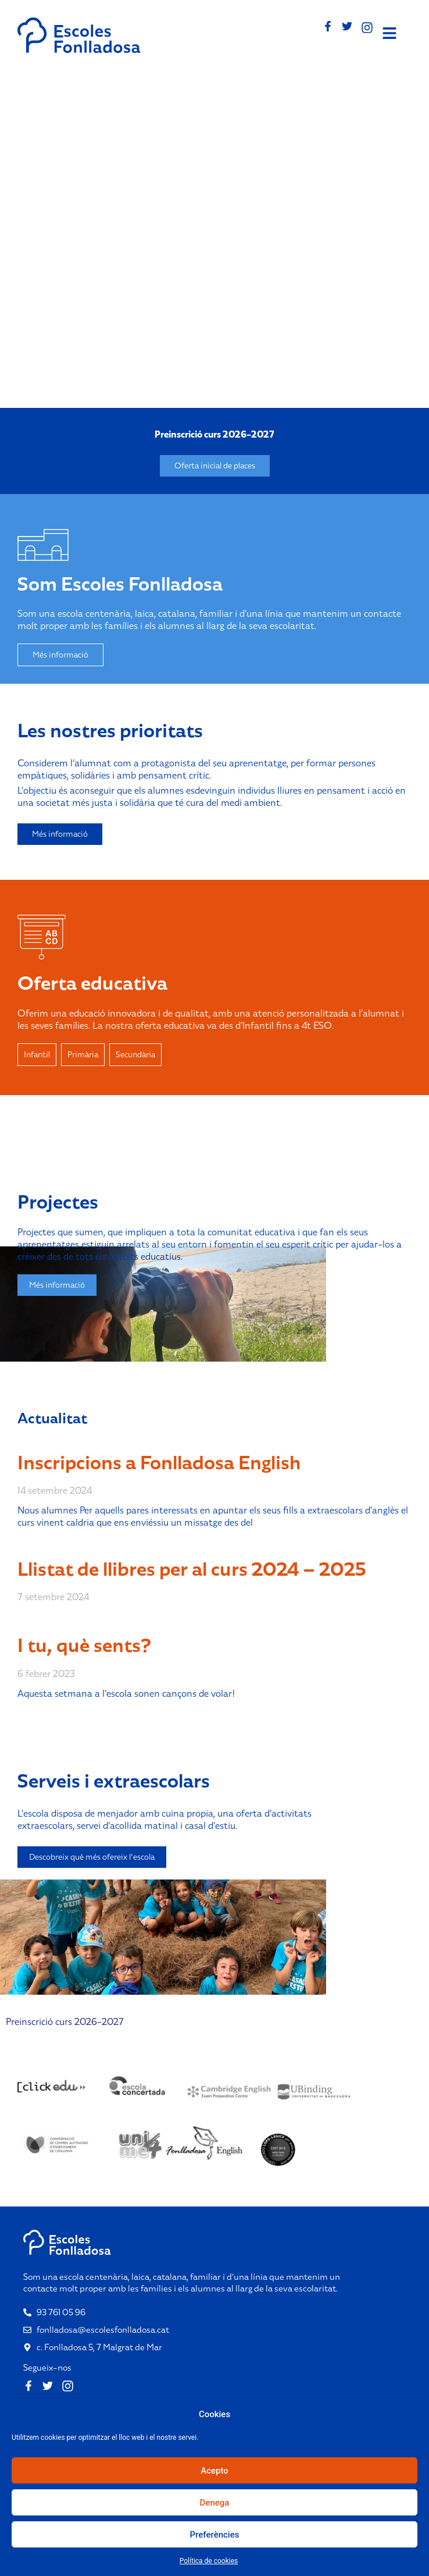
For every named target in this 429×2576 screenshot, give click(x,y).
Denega (215, 2502)
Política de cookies (209, 2561)
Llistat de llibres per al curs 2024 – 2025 (191, 1569)
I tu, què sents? (84, 1645)
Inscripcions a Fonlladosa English (159, 1462)
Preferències (214, 2534)
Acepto (214, 2470)
